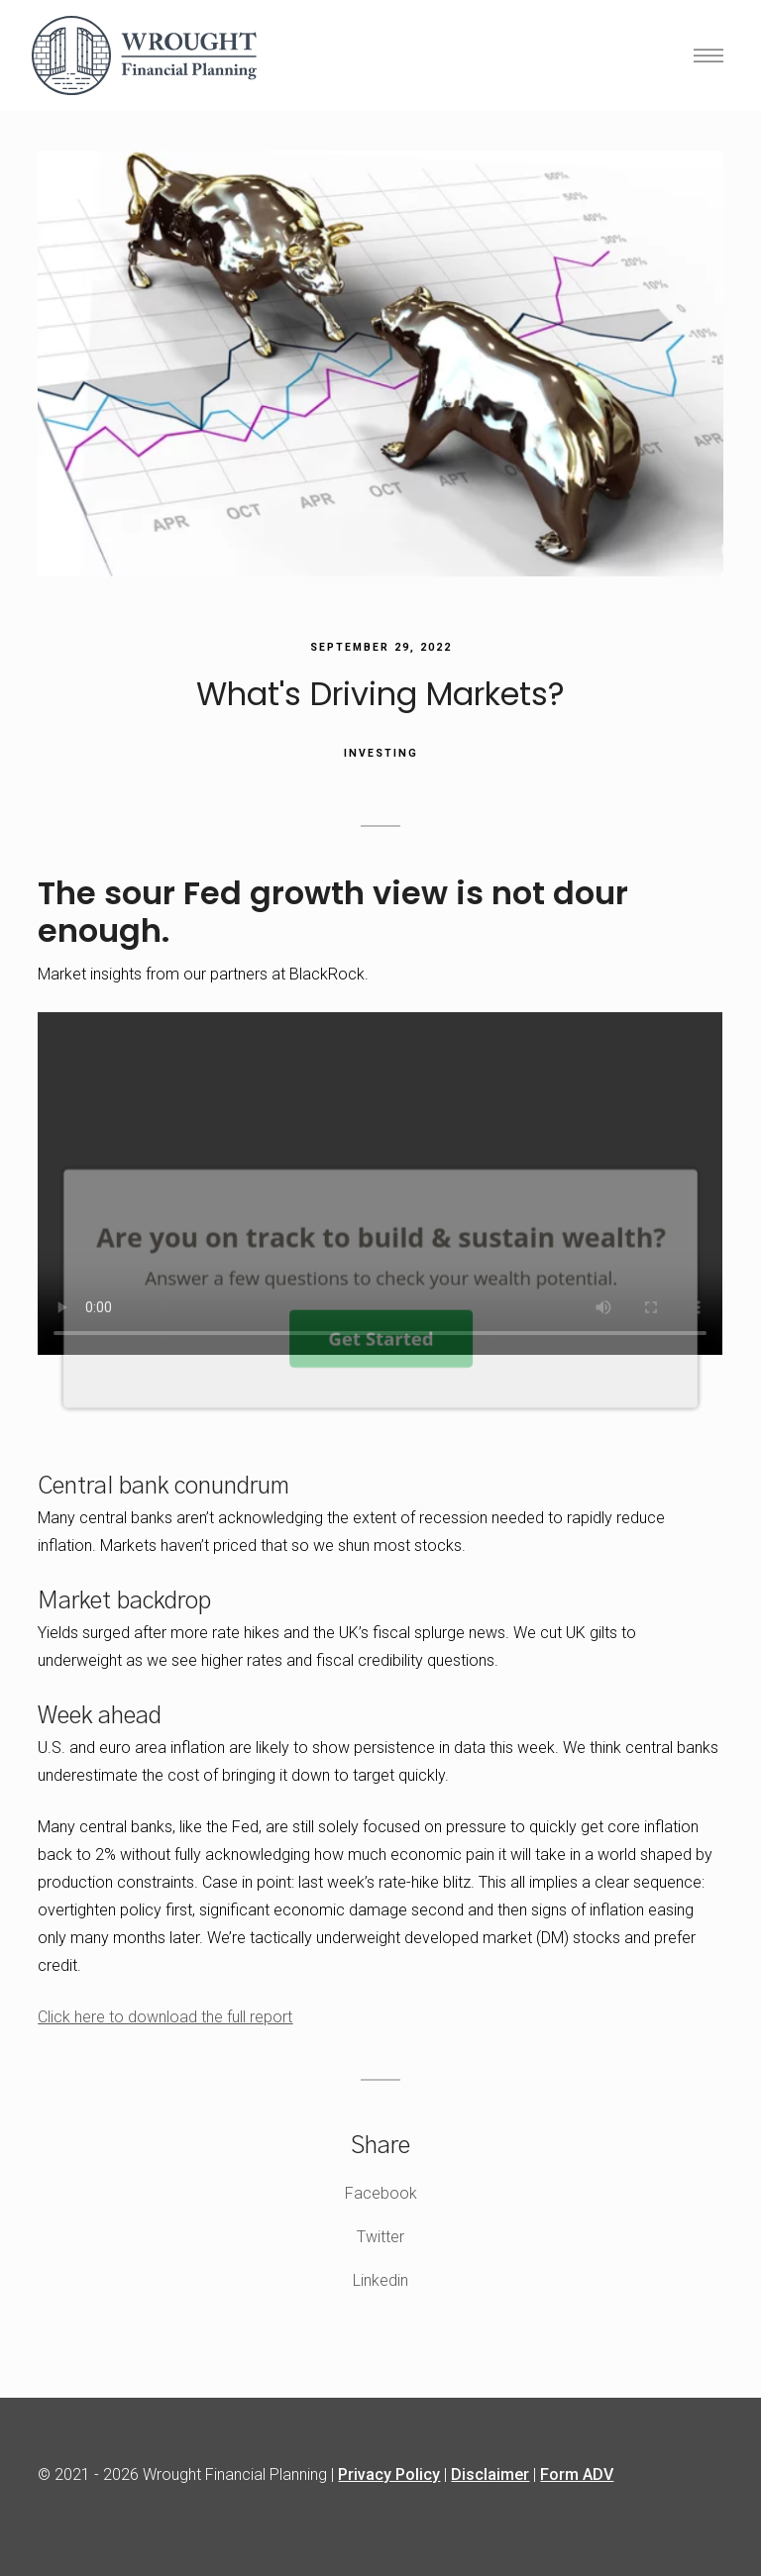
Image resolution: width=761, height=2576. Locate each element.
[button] (381, 1237)
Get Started (380, 1338)
